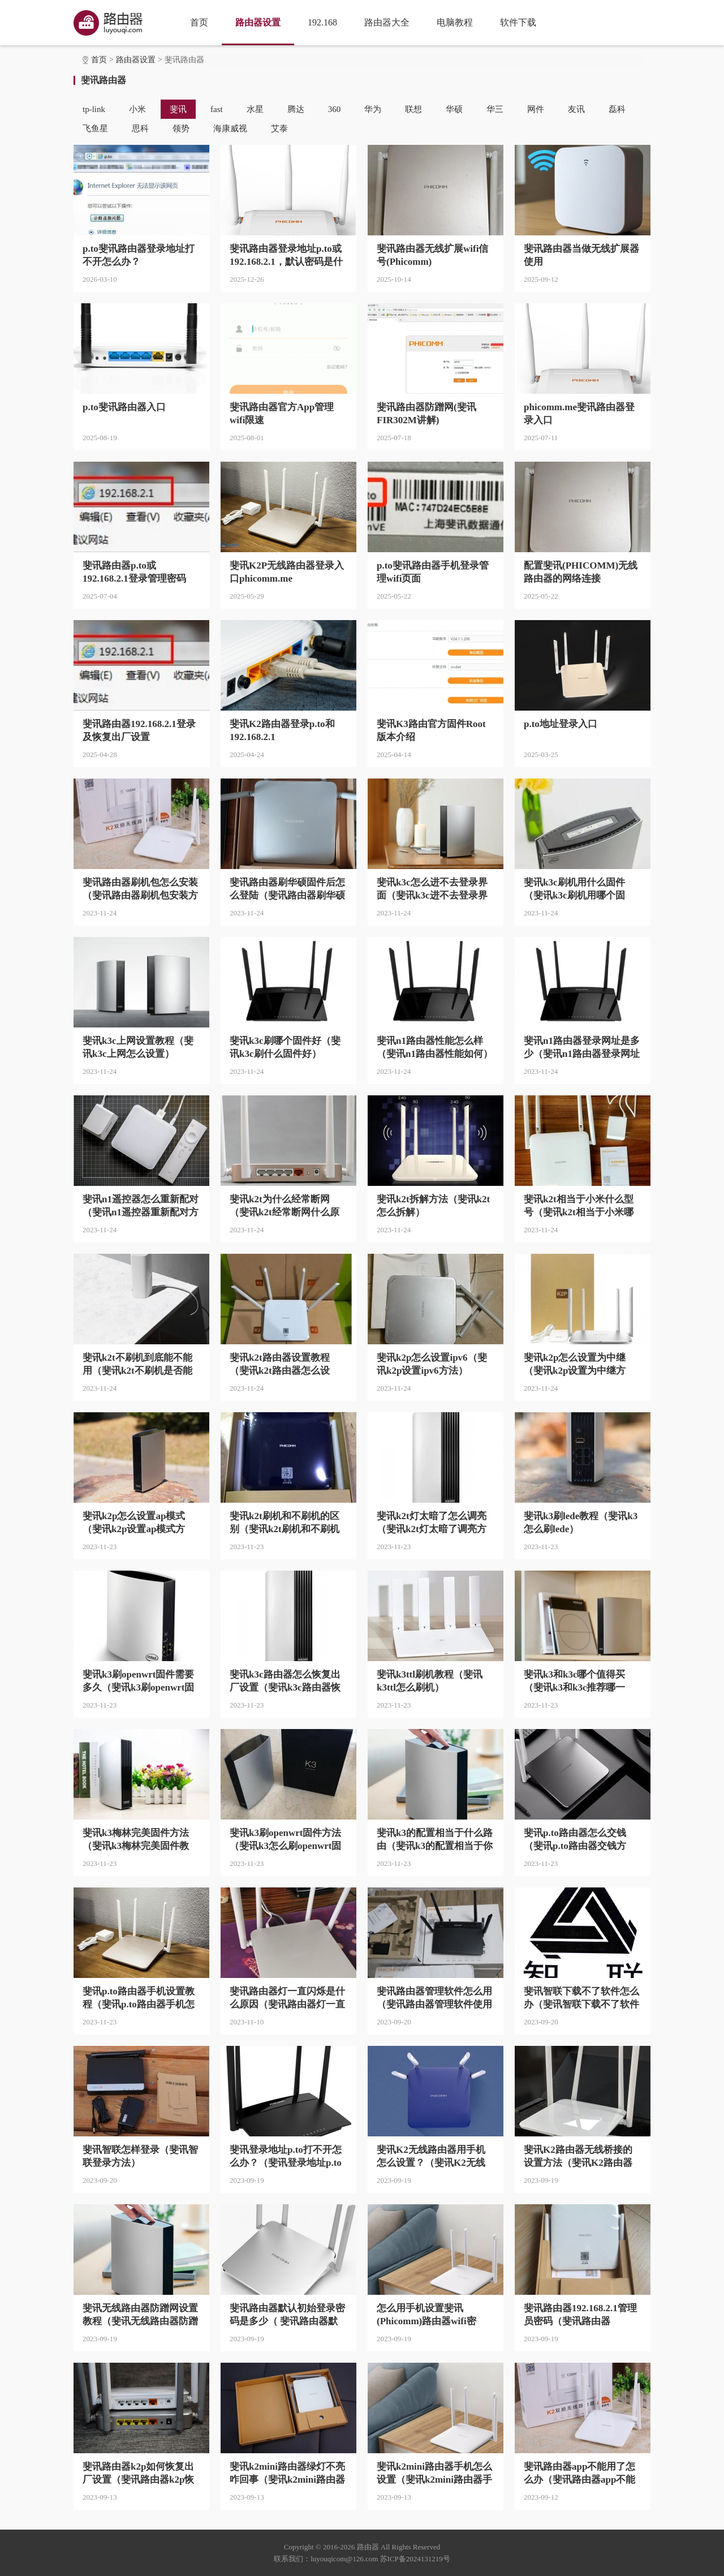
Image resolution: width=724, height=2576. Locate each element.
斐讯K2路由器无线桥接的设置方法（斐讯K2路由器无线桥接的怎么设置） (578, 2156)
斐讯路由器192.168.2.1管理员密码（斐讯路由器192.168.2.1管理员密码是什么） (580, 2315)
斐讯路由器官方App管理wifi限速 (282, 413)
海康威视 (230, 128)
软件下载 (518, 22)
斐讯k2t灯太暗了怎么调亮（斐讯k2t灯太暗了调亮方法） (431, 1523)
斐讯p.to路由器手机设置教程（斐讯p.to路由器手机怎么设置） (139, 1998)
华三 (494, 109)
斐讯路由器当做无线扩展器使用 (581, 255)
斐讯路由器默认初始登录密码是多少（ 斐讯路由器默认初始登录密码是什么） (287, 2315)
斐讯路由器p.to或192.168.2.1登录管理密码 (134, 572)
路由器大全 (387, 22)
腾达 (295, 109)
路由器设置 (258, 22)
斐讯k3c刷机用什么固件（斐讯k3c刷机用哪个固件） (574, 889)
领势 (181, 128)
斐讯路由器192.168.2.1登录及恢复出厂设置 (139, 730)
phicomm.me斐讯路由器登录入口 (579, 413)
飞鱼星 (95, 128)
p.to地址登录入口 (560, 724)
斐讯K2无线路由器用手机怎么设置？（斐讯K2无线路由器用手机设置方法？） (434, 2156)
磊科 (617, 109)
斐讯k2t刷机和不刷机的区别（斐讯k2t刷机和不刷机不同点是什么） (284, 1523)
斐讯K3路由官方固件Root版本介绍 (431, 730)
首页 (199, 22)
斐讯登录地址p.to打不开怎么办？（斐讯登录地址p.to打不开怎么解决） (286, 2156)
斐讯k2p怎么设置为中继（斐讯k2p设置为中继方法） (575, 1364)
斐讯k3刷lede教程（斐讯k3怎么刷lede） (580, 1522)
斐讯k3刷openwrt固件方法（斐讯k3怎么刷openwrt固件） (285, 1839)
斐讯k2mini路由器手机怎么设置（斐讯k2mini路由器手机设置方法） (434, 2473)
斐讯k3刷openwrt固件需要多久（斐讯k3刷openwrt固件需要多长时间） (138, 1681)
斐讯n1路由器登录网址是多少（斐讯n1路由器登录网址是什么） (582, 1047)
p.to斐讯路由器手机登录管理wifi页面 (433, 572)
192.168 (322, 22)
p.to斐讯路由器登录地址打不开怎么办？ (139, 255)
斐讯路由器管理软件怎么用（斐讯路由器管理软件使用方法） (434, 1998)
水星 (255, 109)
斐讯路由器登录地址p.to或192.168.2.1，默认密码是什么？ (286, 255)
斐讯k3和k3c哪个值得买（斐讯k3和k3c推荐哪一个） (574, 1681)
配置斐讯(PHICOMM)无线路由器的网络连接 (580, 572)
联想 (413, 109)
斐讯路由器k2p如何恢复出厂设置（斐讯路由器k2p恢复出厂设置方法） (138, 2473)
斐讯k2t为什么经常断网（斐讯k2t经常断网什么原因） (284, 1206)
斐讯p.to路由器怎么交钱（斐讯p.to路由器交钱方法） (575, 1839)
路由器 (368, 2547)
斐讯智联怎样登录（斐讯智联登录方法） (140, 2156)
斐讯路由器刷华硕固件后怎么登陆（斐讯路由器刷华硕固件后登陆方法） (287, 889)
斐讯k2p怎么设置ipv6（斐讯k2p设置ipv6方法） (432, 1364)
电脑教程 (455, 22)
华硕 (454, 109)
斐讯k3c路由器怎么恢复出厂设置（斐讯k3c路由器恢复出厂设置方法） (285, 1681)
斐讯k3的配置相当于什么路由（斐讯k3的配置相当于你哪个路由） (435, 1839)
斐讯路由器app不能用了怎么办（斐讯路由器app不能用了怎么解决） (579, 2473)
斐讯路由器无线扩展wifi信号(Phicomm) (432, 255)
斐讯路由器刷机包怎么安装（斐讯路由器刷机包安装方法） (140, 889)
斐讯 (178, 109)
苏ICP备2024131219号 (415, 2559)
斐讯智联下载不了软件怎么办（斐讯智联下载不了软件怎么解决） (581, 1998)
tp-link (94, 109)
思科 (140, 128)
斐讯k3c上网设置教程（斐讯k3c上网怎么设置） (138, 1047)
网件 (535, 109)
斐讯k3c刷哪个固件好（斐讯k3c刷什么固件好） (285, 1047)
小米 (137, 109)
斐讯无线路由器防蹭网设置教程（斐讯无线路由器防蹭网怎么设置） (140, 2315)
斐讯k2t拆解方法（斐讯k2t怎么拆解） (433, 1206)
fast (216, 109)
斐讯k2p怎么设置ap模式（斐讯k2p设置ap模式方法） (134, 1523)
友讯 (576, 109)
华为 (372, 109)
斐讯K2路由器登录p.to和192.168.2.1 (282, 730)
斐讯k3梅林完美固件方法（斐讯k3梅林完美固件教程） (136, 1839)
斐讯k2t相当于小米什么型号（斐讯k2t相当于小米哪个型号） (579, 1206)
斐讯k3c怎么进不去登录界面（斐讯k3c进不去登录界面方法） (432, 889)
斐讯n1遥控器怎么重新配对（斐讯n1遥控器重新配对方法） (141, 1206)
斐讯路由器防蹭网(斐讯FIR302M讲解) (426, 413)
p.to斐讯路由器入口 (124, 407)
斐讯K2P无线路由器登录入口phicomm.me (287, 572)
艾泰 (279, 128)
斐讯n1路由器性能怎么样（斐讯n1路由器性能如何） (435, 1047)
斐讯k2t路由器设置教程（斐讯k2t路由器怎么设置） (280, 1364)
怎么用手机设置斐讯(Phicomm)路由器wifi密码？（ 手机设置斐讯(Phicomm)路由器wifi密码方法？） (431, 2315)
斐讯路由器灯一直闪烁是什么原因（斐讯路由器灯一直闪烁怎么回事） (287, 1998)
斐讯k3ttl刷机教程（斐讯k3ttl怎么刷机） (429, 1681)
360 (334, 109)
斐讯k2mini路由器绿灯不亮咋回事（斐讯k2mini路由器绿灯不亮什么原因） (287, 2473)
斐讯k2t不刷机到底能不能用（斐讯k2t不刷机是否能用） (137, 1364)
